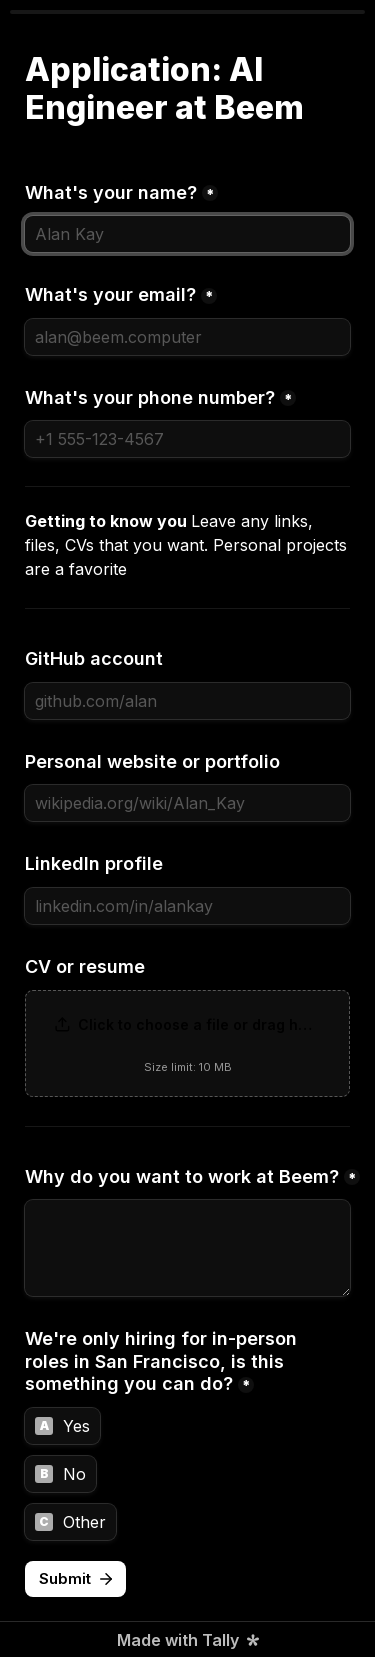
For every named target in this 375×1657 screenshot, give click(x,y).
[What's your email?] (187, 337)
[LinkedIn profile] (187, 906)
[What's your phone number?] (187, 439)
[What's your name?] (187, 234)
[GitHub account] (187, 701)
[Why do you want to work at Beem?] (187, 1248)
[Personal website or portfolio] (187, 803)
